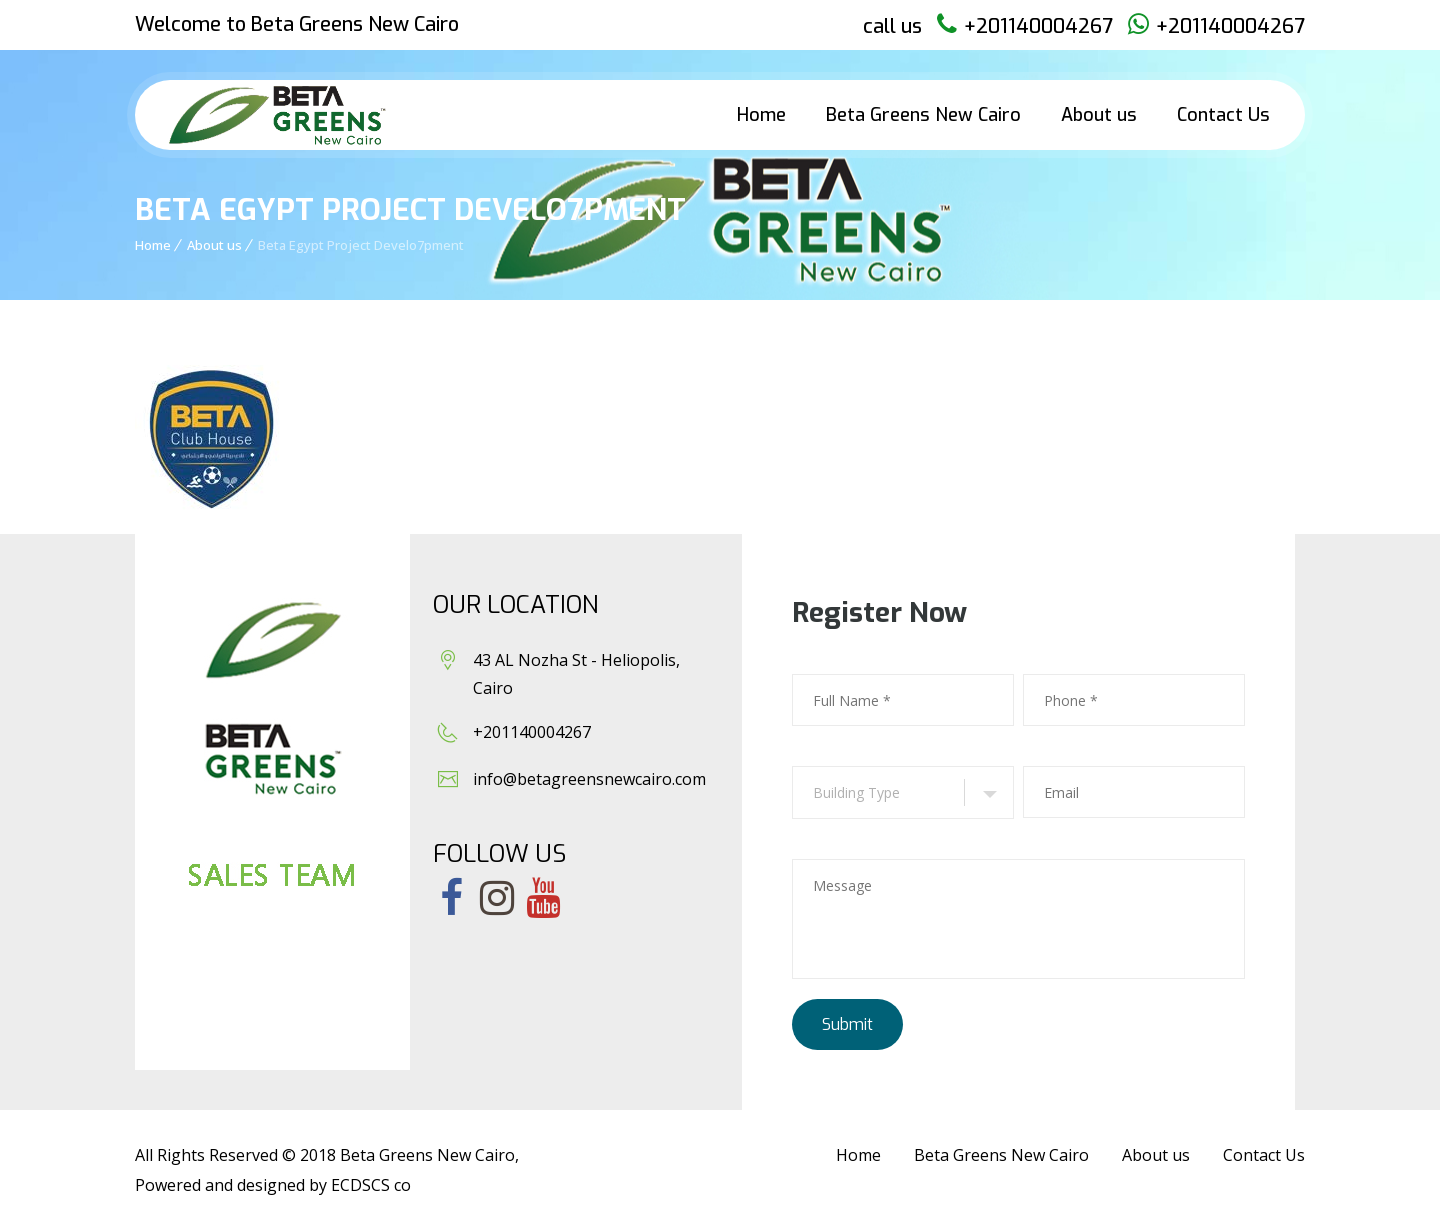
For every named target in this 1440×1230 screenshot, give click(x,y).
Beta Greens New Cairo (923, 115)
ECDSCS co (371, 1185)
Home (761, 115)
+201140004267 (1038, 26)
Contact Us (1223, 115)
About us (1099, 115)
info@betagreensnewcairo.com (589, 779)
